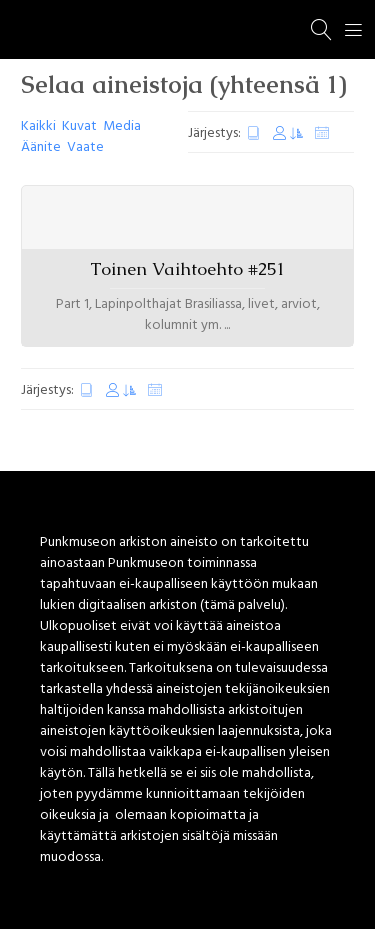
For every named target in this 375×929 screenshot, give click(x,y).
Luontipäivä (254, 133)
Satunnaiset (322, 133)
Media (122, 126)
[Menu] (354, 30)
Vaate (85, 147)
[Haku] (322, 30)
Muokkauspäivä (288, 133)
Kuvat (79, 126)
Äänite (41, 147)
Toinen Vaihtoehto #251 (187, 269)
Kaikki (38, 126)
